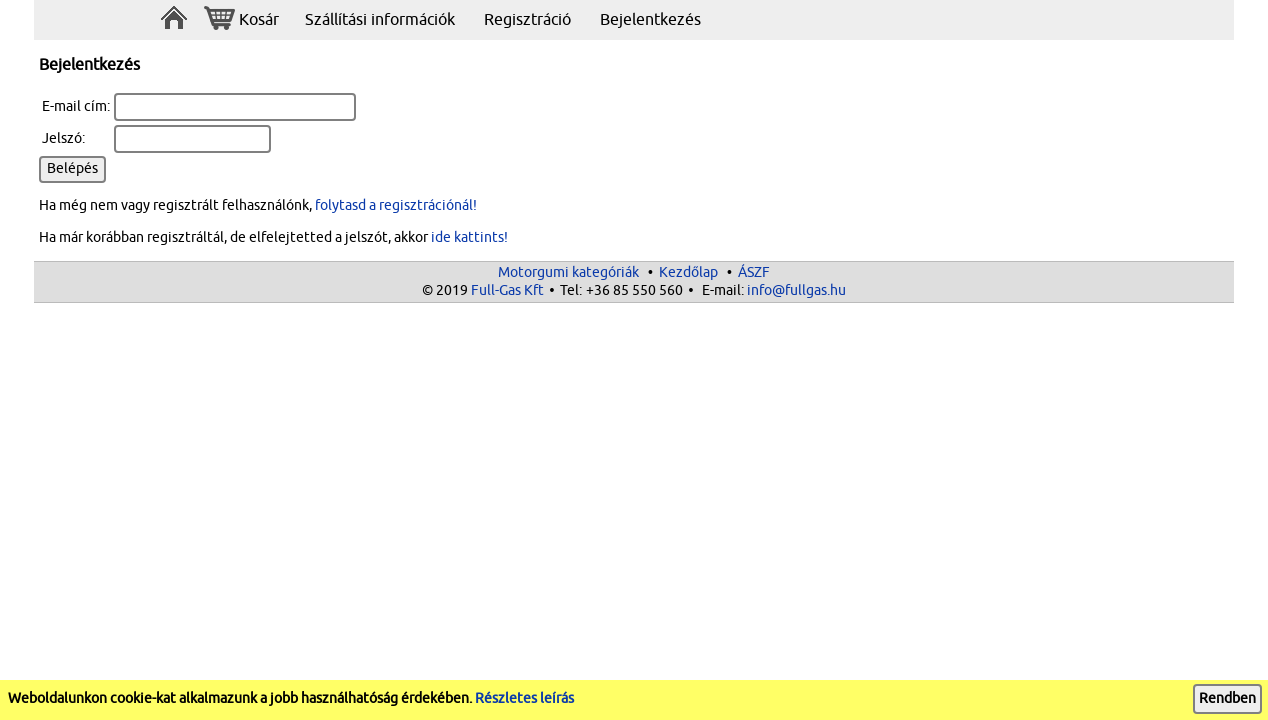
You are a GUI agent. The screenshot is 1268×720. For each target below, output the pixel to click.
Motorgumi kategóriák (568, 272)
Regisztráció (527, 20)
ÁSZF (754, 272)
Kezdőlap (688, 272)
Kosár (241, 20)
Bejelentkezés (650, 20)
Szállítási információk (380, 20)
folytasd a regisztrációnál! (396, 205)
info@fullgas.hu (796, 290)
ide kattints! (469, 237)
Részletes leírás (524, 698)
